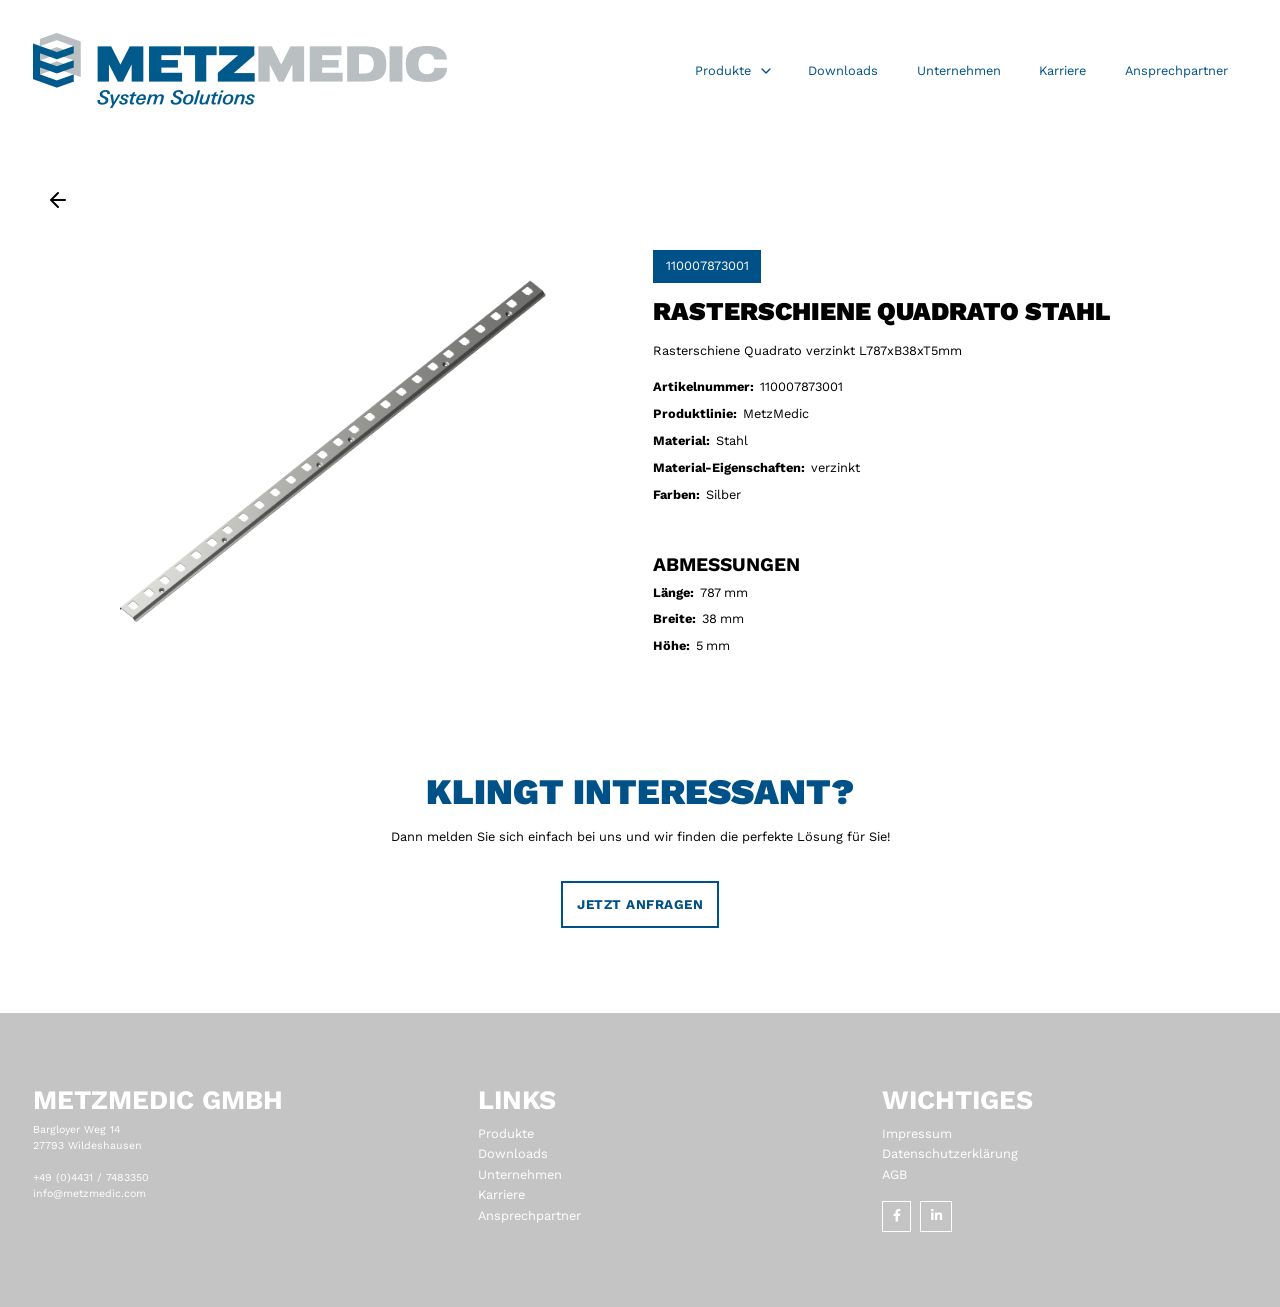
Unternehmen (520, 1174)
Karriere (501, 1194)
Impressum (917, 1133)
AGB (894, 1174)
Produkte (506, 1133)
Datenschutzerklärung (950, 1153)
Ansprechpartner (529, 1215)
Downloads (513, 1153)
